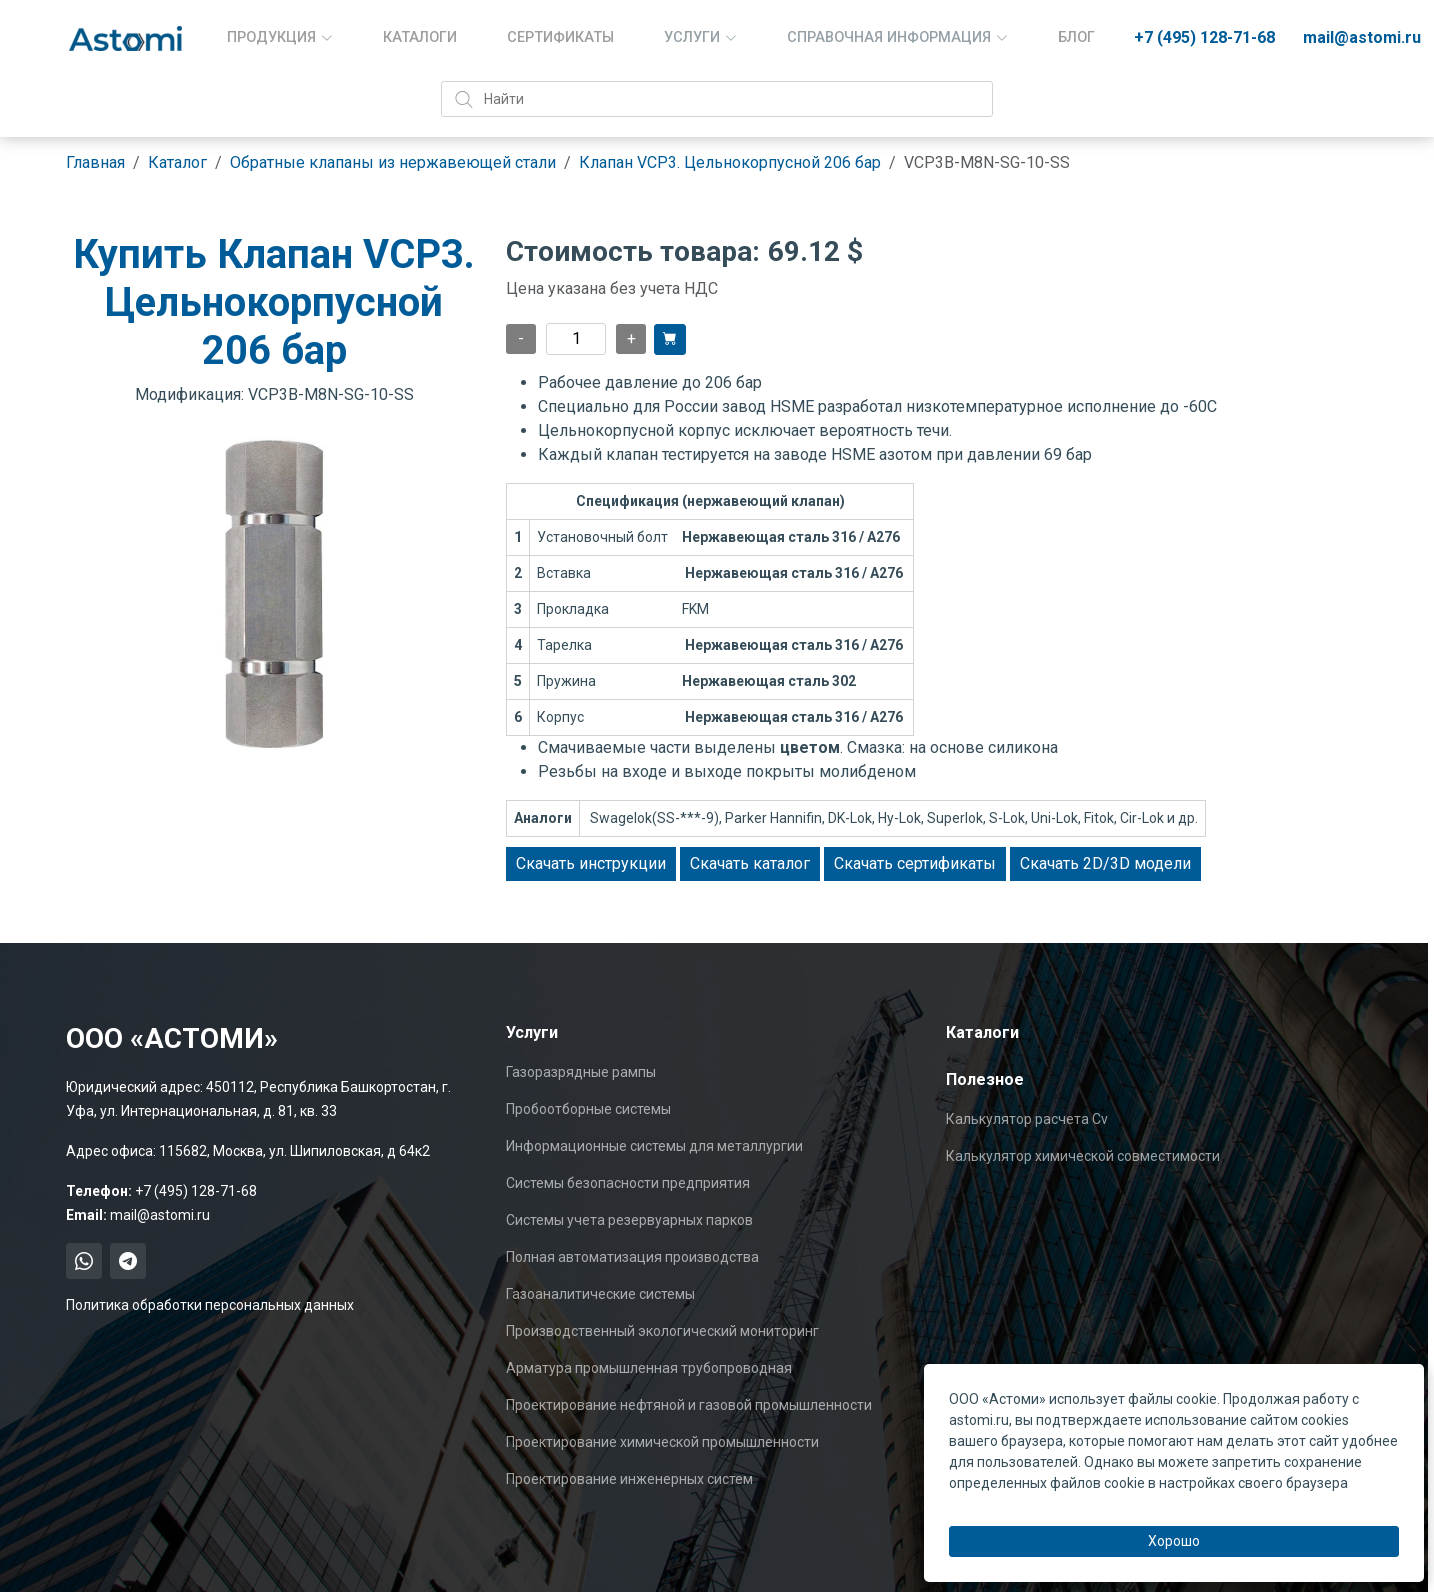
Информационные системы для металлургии (654, 1146)
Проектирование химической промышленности (662, 1442)
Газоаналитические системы (600, 1294)
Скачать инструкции (591, 863)
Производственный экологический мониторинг (662, 1331)
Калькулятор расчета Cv (1027, 1119)
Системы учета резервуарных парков (629, 1220)
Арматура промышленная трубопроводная (649, 1368)
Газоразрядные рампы (581, 1072)
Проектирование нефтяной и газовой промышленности (689, 1405)
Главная (95, 162)
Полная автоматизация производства (632, 1257)
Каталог (177, 162)
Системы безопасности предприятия (628, 1183)
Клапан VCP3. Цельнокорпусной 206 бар (730, 162)
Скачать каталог (750, 863)
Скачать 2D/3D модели (1105, 863)
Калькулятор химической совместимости (1083, 1156)
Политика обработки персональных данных (210, 1305)
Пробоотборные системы (588, 1109)
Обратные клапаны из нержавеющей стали (393, 162)
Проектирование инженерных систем (629, 1479)
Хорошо (1174, 1541)
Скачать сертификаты (915, 863)
